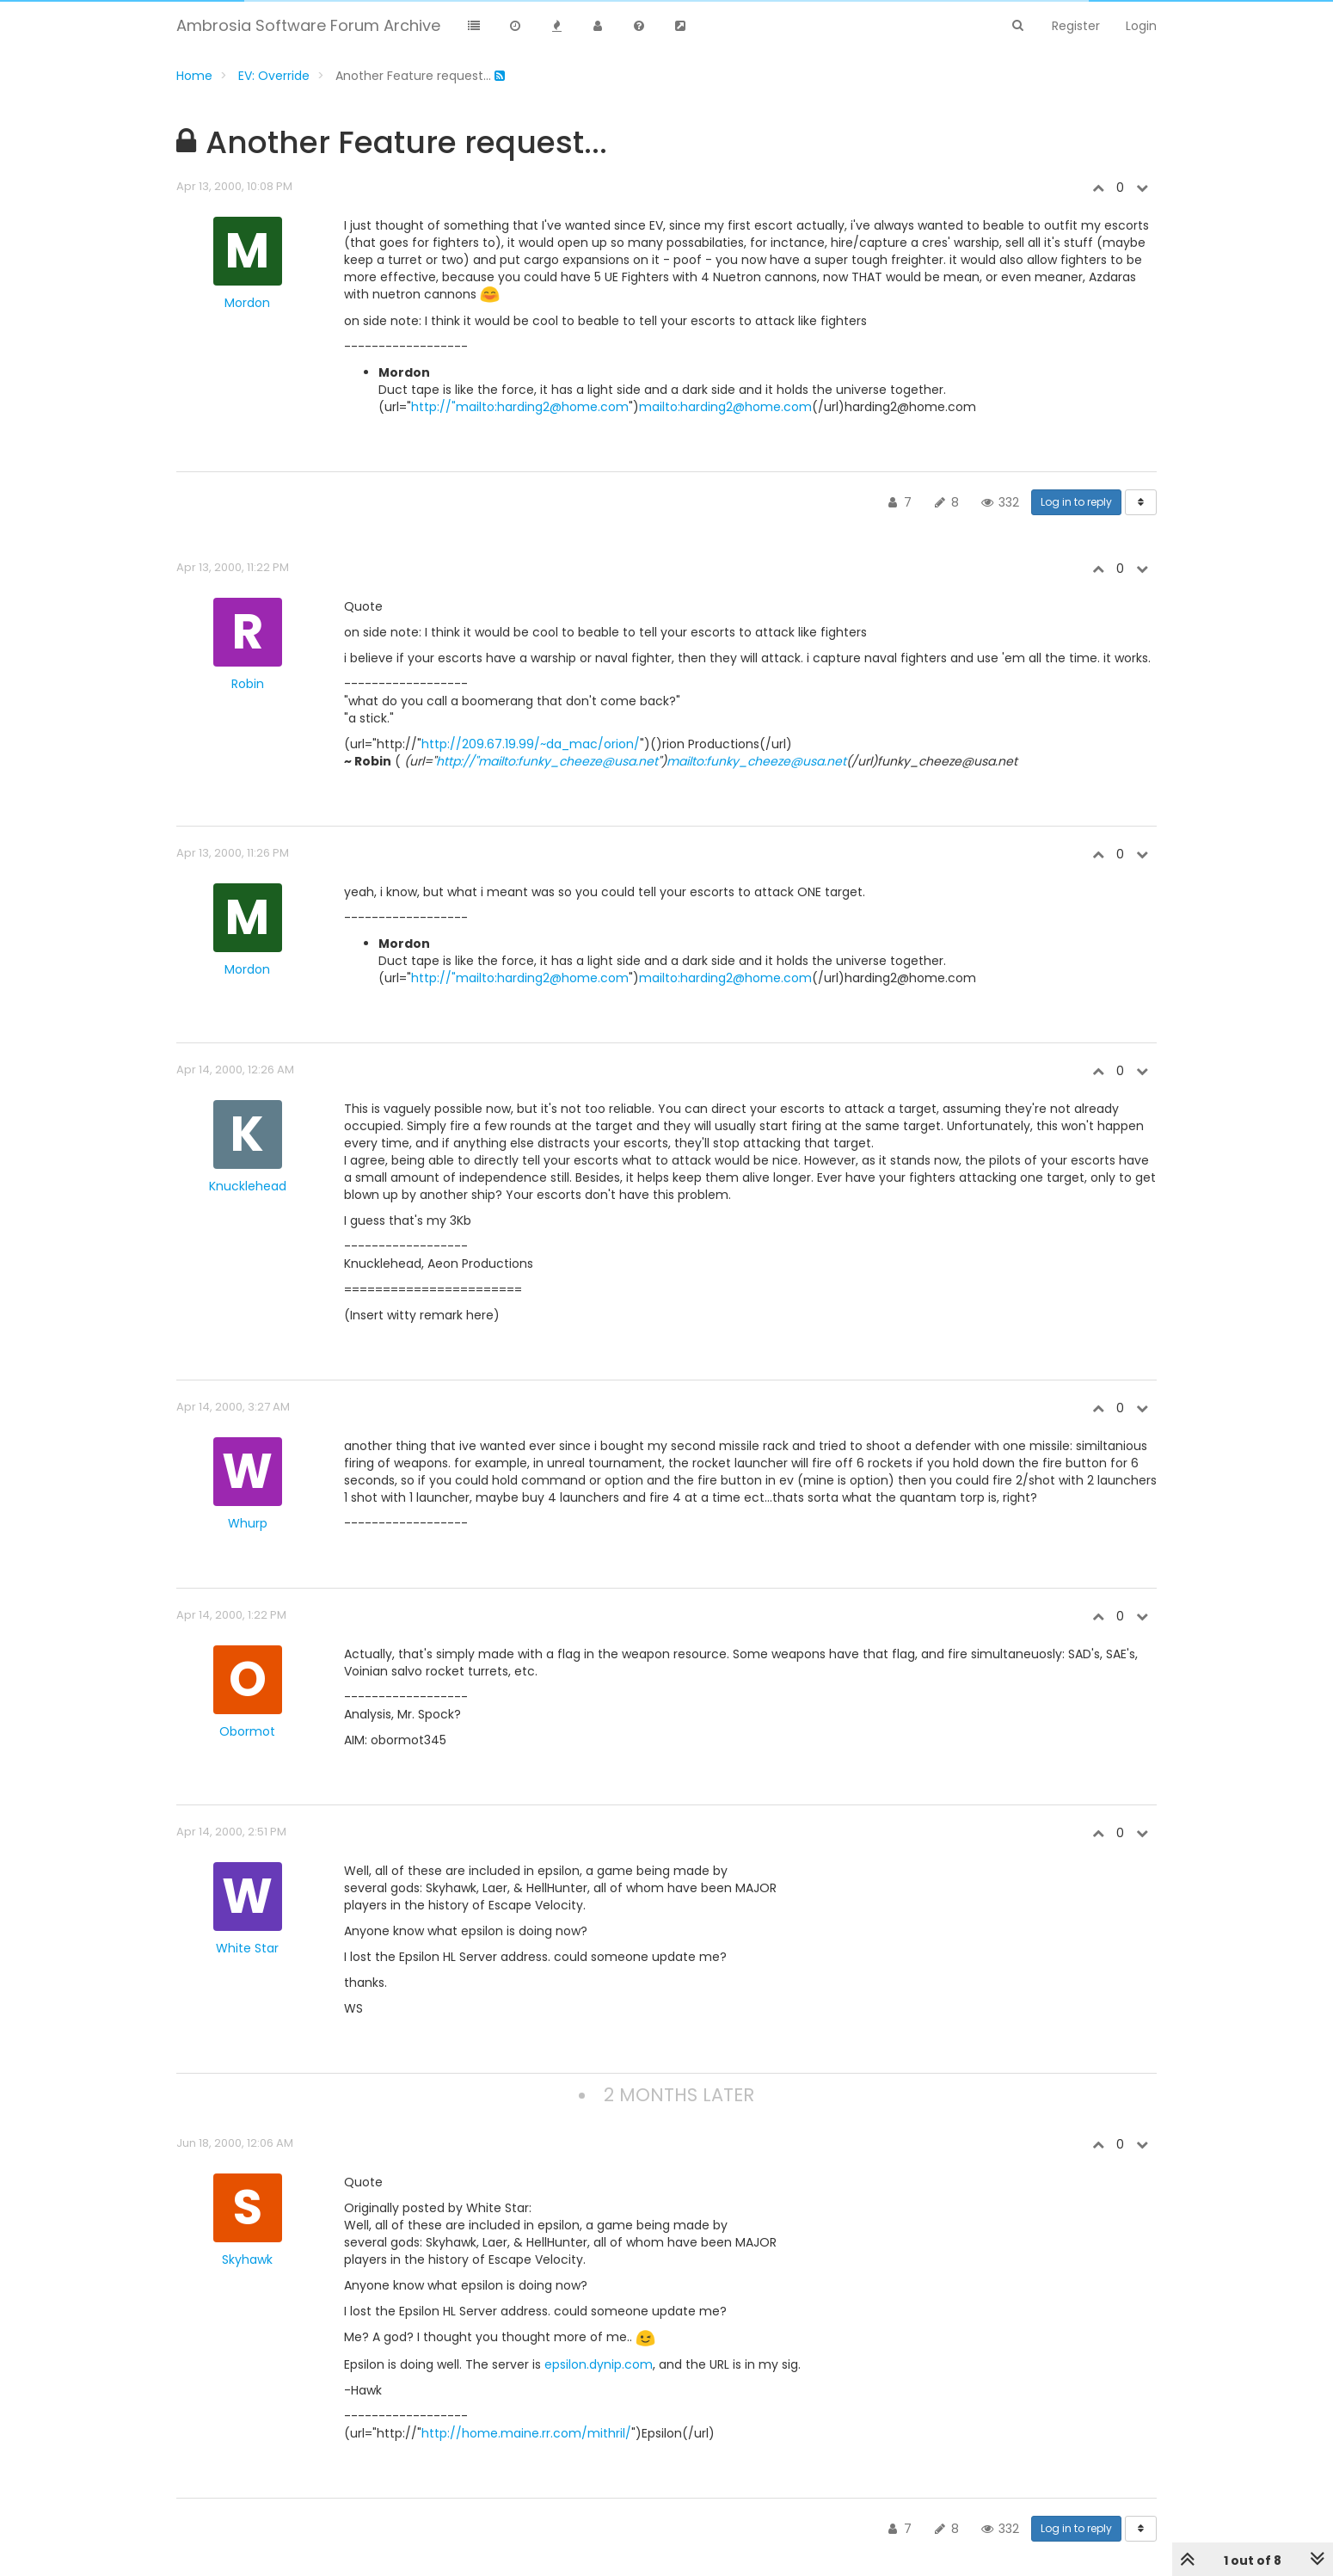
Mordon (247, 302)
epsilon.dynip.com (598, 2364)
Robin (247, 683)
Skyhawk (247, 2259)
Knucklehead (247, 1186)
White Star (247, 1948)
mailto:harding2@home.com (725, 406)
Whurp (247, 1523)
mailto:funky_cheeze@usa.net (756, 761)
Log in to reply (1076, 502)
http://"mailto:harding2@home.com (520, 406)
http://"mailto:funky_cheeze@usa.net (547, 761)
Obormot (247, 1731)
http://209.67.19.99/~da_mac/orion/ (530, 744)
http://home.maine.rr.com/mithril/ (526, 2433)
